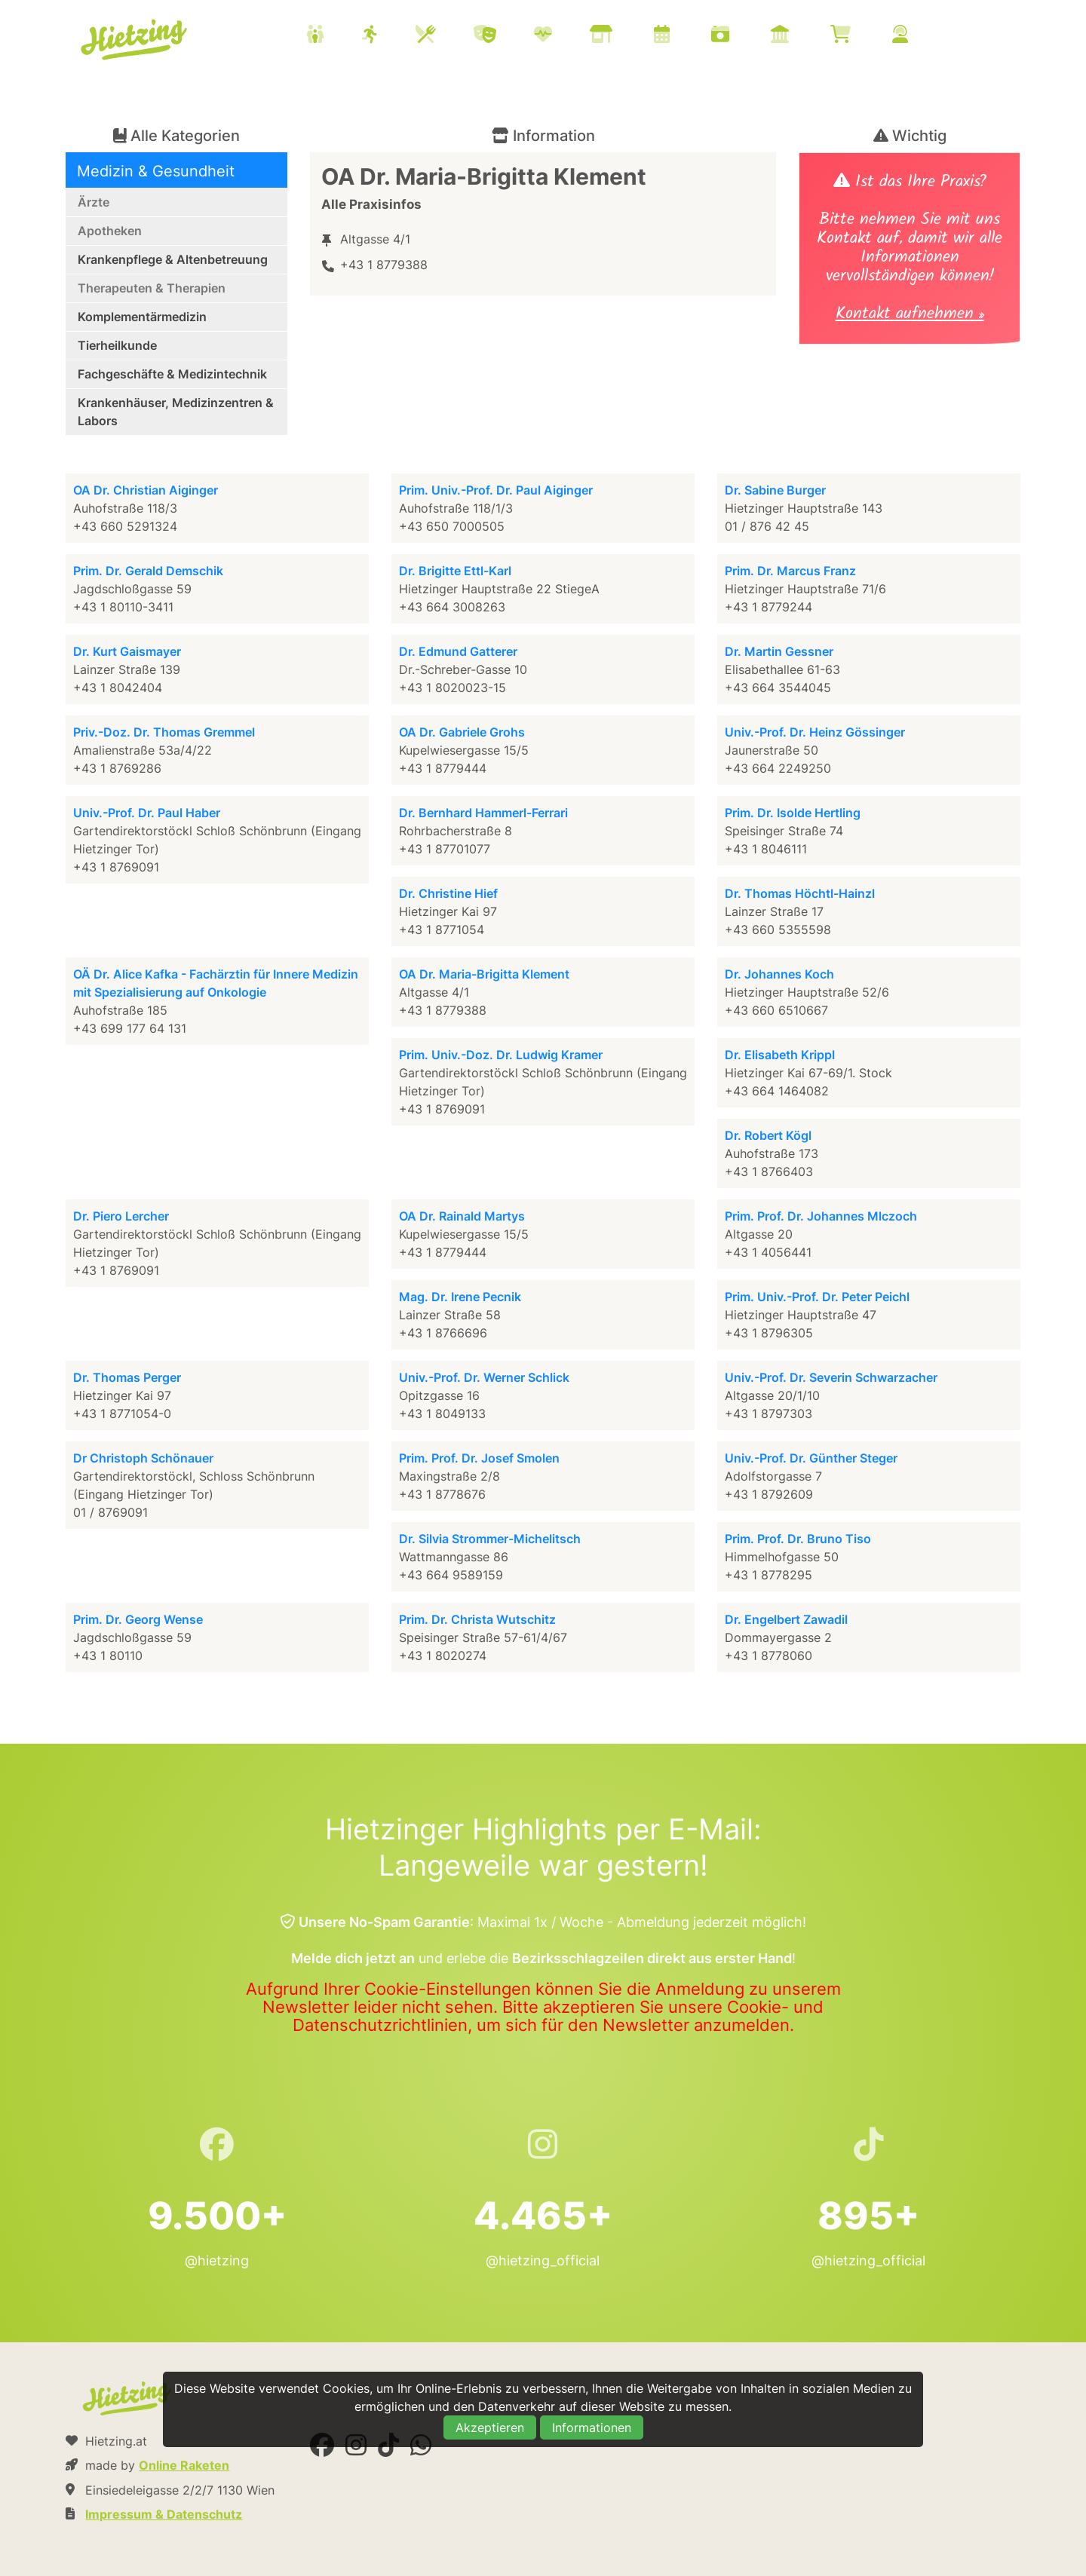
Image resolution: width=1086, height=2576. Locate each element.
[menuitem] (626, 36)
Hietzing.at (135, 40)
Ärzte (93, 202)
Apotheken (110, 230)
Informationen (591, 2427)
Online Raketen (184, 2465)
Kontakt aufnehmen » (910, 315)
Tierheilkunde (117, 345)
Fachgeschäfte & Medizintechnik (172, 373)
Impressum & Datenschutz (163, 2514)
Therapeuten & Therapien (151, 288)
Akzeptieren (490, 2427)
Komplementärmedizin (142, 316)
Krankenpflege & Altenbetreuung (173, 259)
